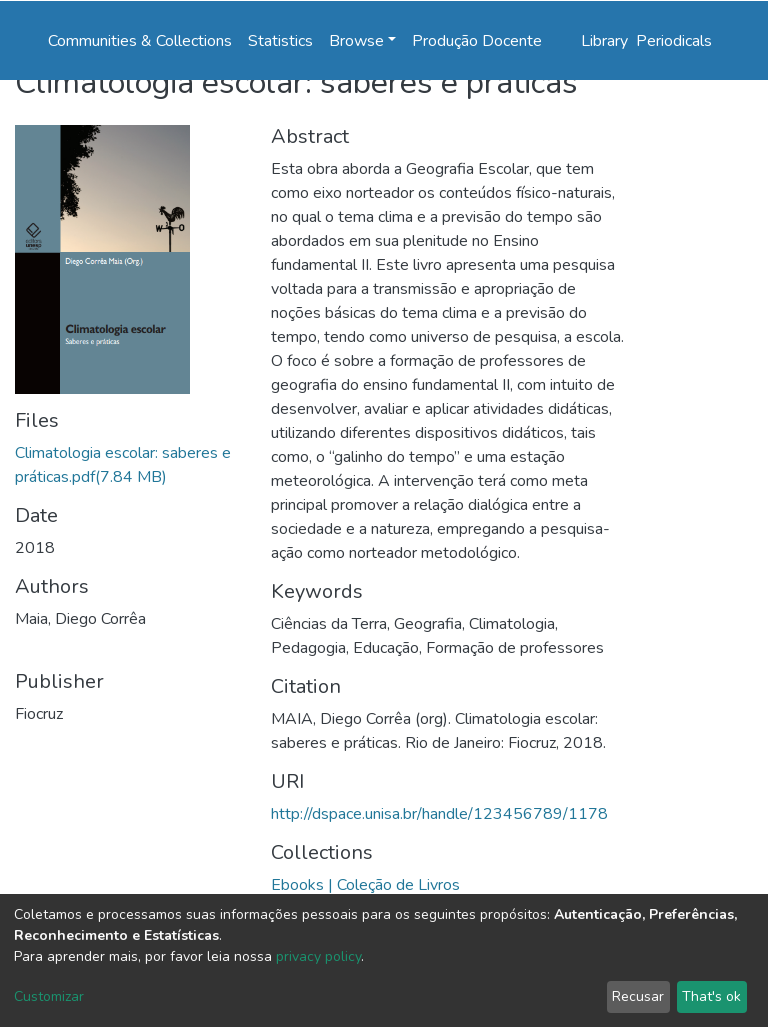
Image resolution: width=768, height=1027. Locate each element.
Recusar (638, 996)
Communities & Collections (140, 41)
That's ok (711, 996)
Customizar (49, 996)
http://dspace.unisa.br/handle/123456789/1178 (439, 814)
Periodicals (674, 41)
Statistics (280, 41)
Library (604, 41)
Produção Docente (477, 41)
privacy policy (318, 956)
